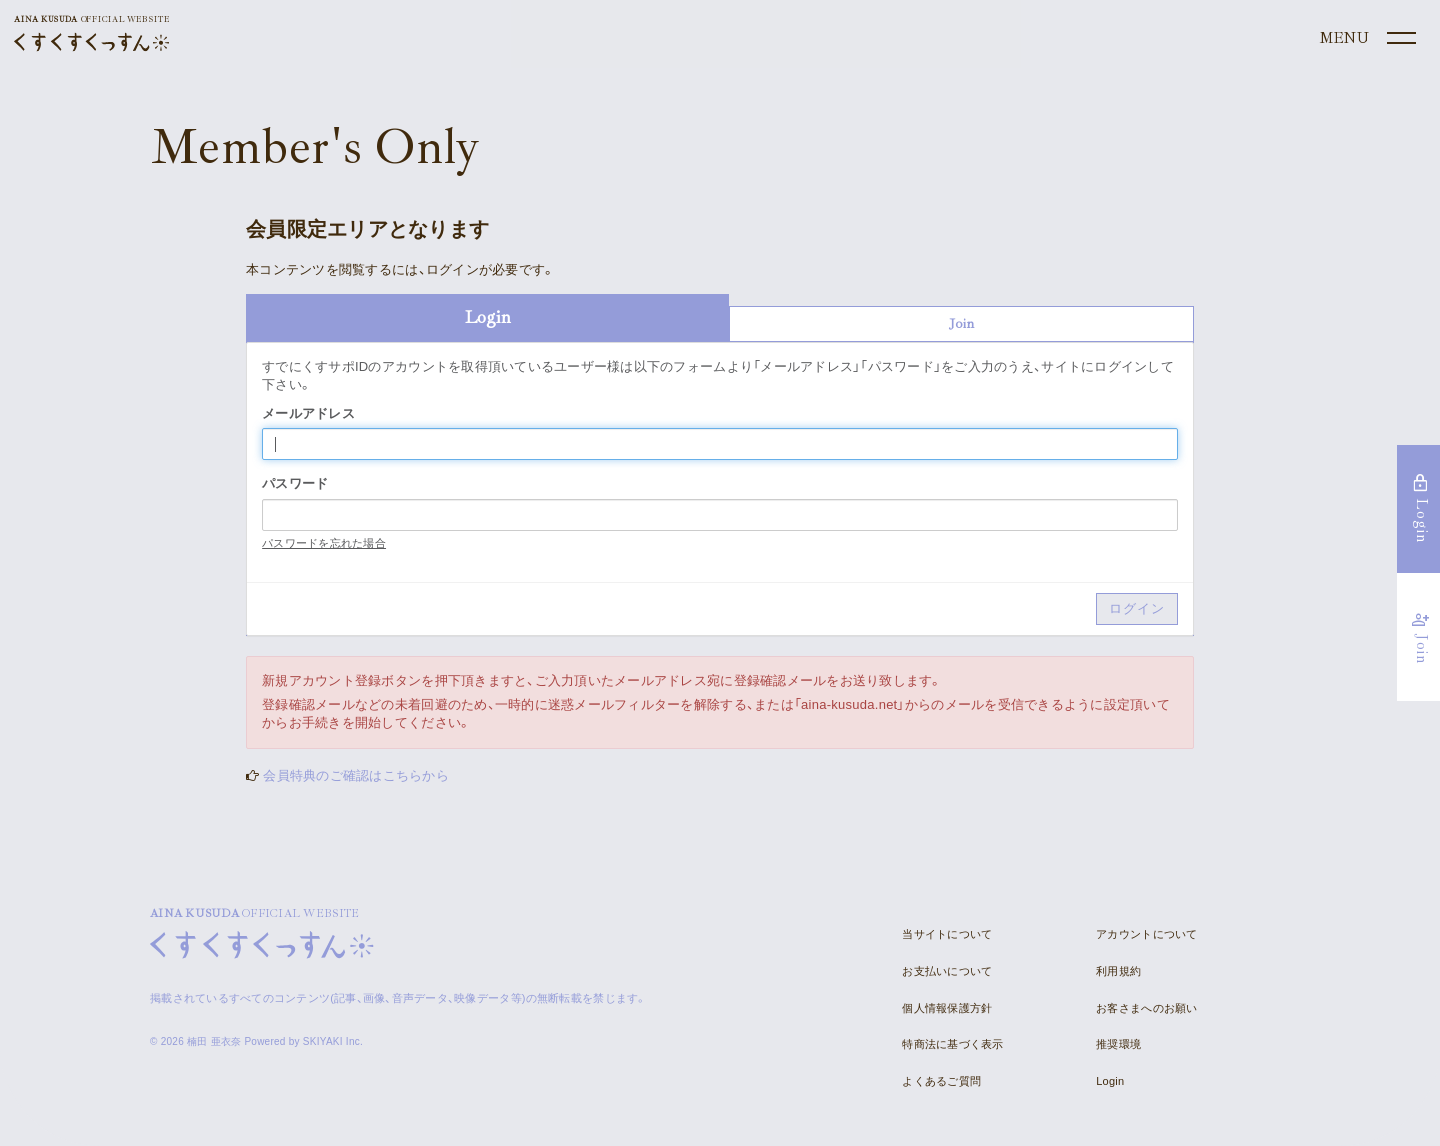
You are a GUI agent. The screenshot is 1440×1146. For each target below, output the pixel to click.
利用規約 (1118, 971)
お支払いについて (947, 971)
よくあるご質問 (941, 1081)
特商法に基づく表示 (952, 1044)
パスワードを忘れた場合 (324, 543)
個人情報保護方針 (947, 1008)
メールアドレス (308, 413)
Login (1110, 1081)
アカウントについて (1146, 934)
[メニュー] (1366, 39)
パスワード (295, 483)
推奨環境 (1118, 1044)
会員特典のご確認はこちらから (356, 775)
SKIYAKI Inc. (333, 1041)
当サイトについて (947, 934)
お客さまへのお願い (1146, 1008)
